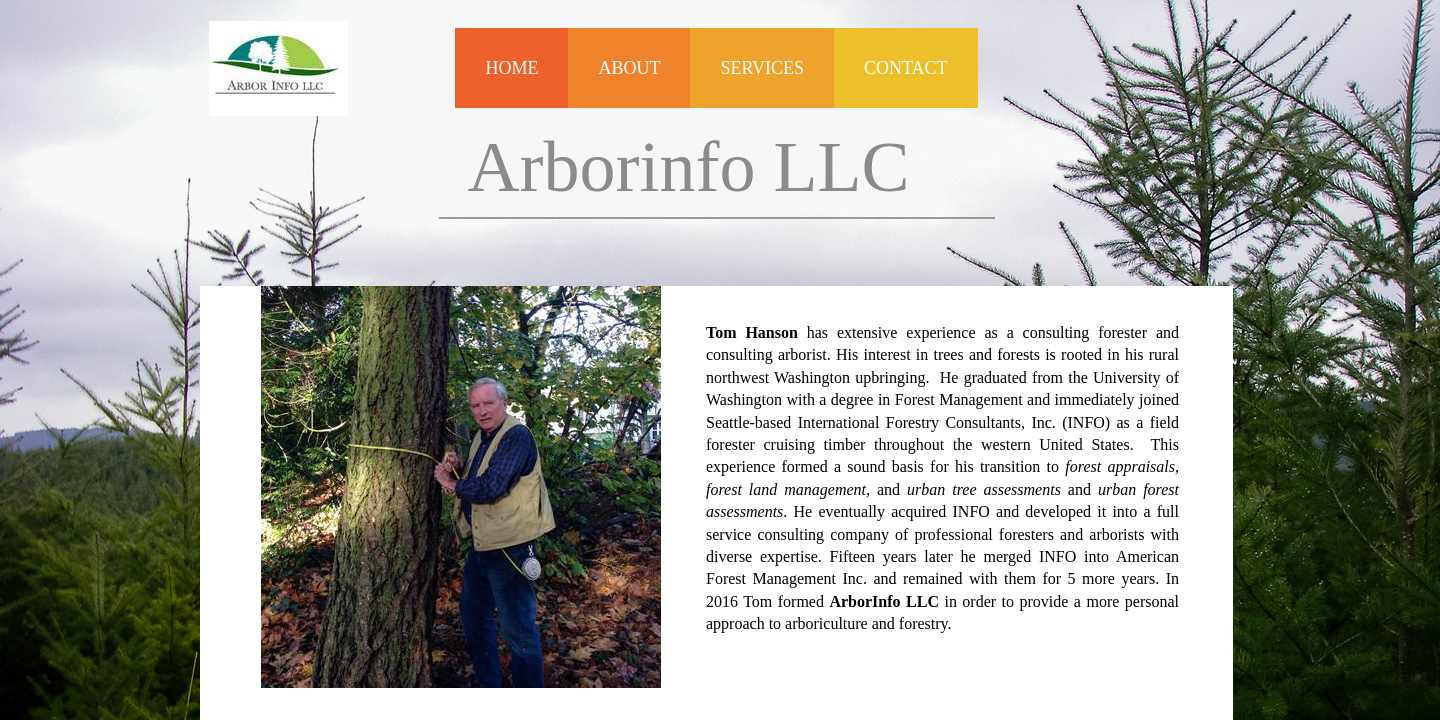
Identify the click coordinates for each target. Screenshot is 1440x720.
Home (511, 68)
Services (762, 68)
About (629, 68)
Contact (906, 68)
